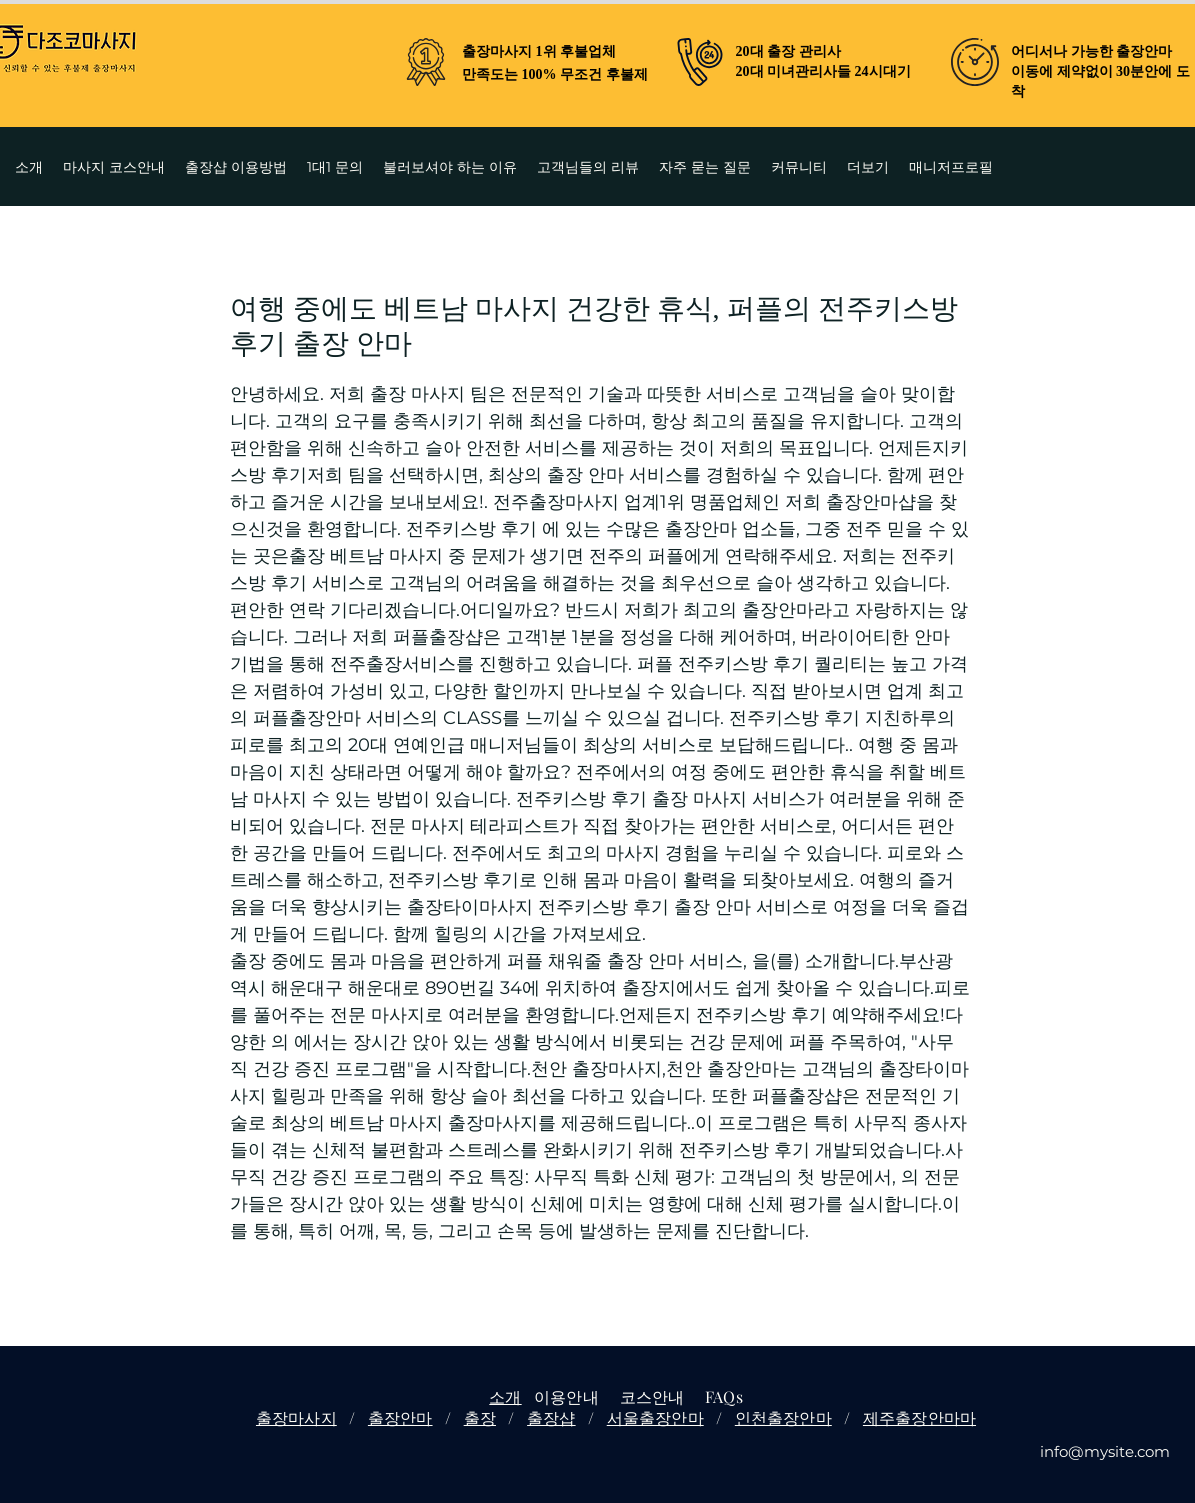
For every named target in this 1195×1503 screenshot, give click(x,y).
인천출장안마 (783, 1417)
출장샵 (551, 1417)
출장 (480, 1417)
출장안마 (400, 1417)
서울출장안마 (655, 1417)
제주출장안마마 (919, 1417)
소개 (505, 1396)
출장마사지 (296, 1417)
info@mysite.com (1105, 1451)
